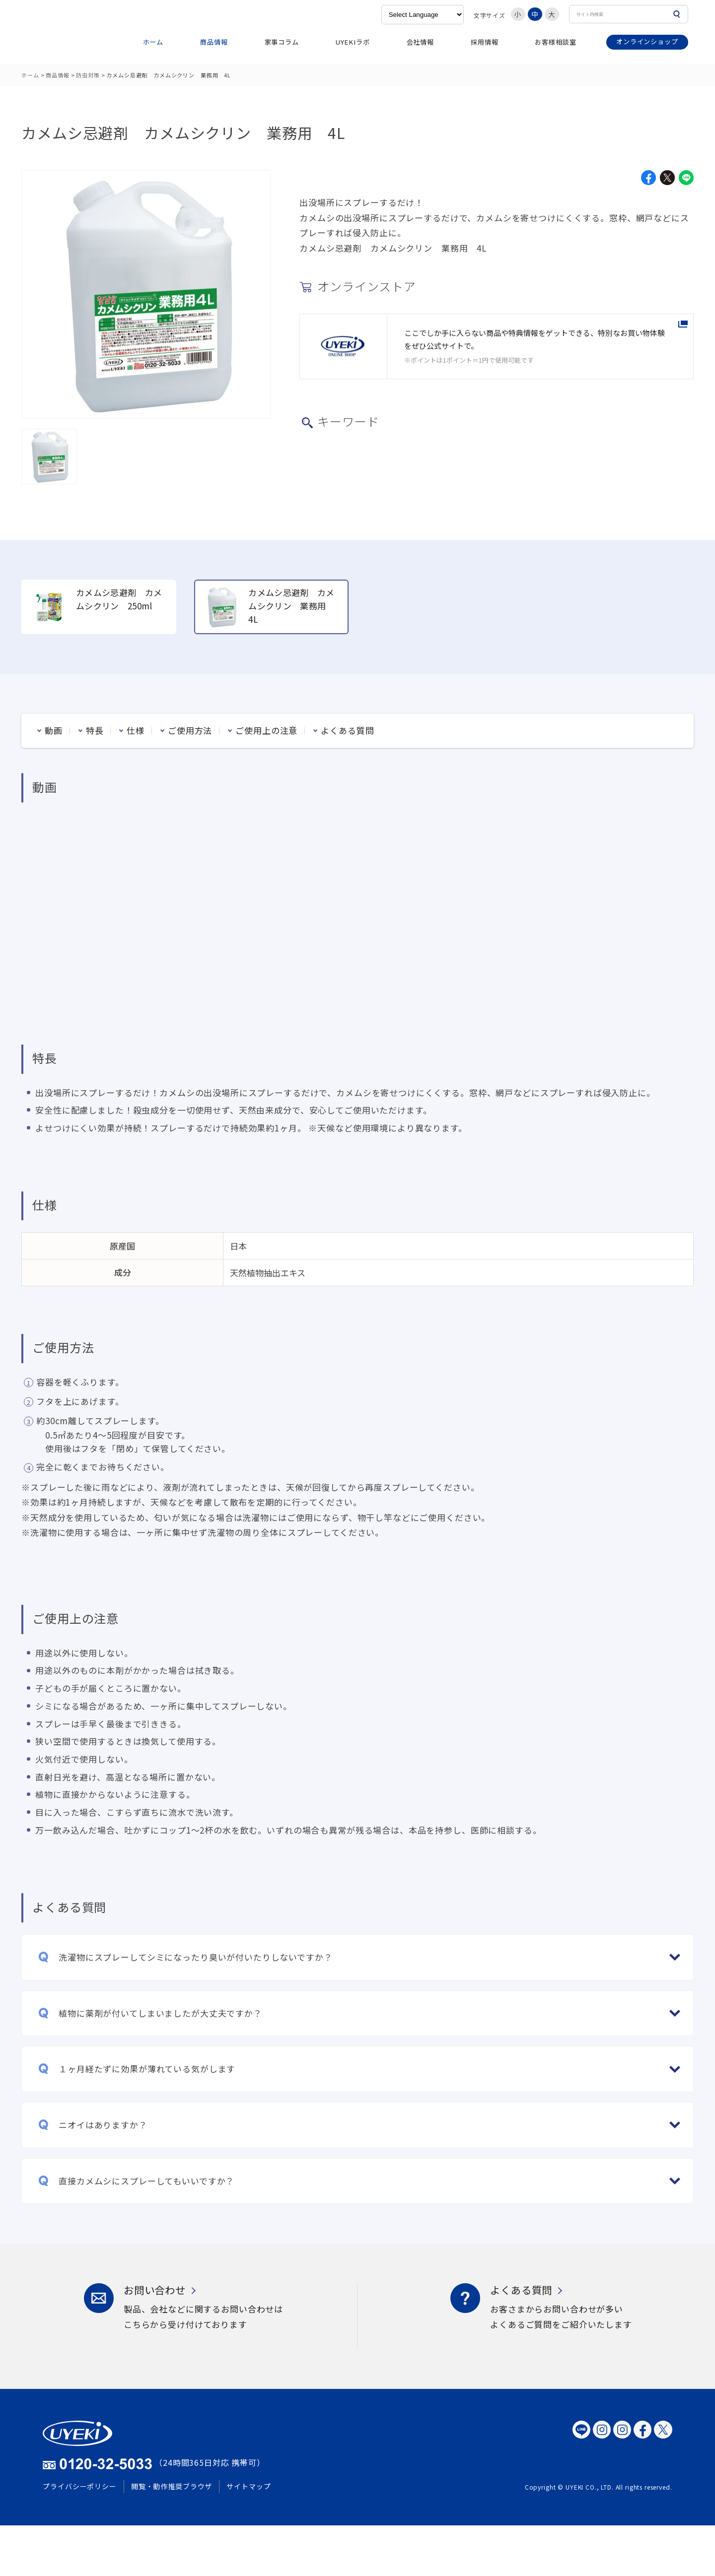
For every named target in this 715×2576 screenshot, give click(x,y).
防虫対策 (87, 75)
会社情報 (420, 42)
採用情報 (484, 42)
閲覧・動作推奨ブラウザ (171, 2486)
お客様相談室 (555, 42)
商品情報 (213, 42)
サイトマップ (248, 2486)
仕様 (135, 730)
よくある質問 (347, 730)
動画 (54, 730)
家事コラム (282, 42)
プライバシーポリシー (80, 2486)
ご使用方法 (190, 730)
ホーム (153, 42)
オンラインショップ (647, 41)
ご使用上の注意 (266, 730)
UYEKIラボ (353, 42)
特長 (95, 730)
